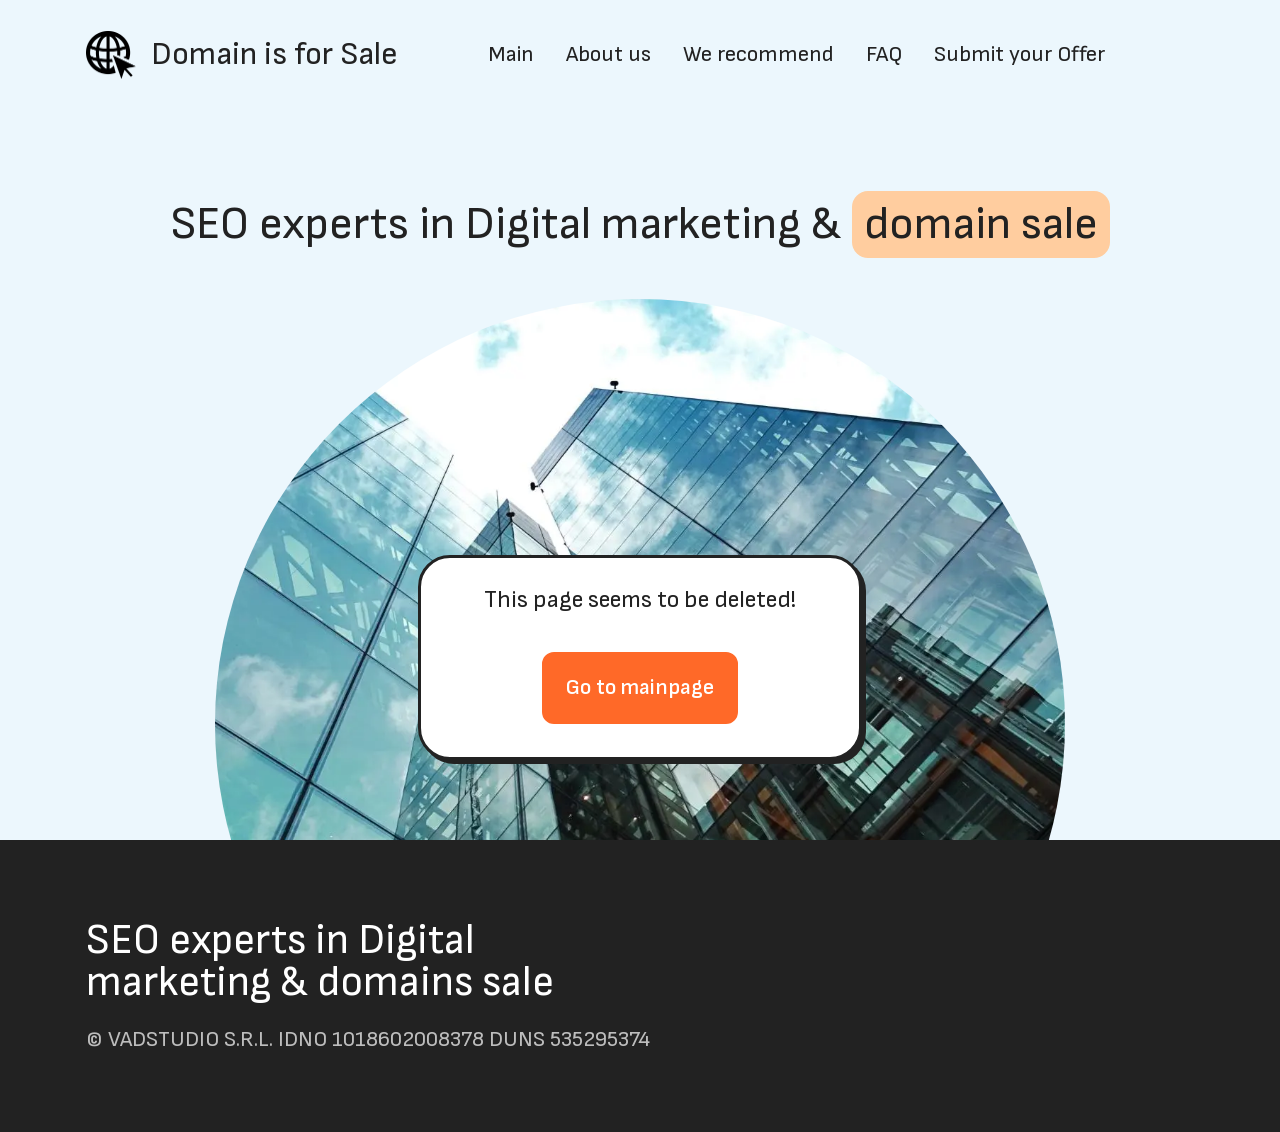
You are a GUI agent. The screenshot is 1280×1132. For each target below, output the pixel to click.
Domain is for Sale (274, 55)
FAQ (884, 55)
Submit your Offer (1019, 55)
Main (511, 55)
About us (608, 55)
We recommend (758, 55)
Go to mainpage (640, 687)
